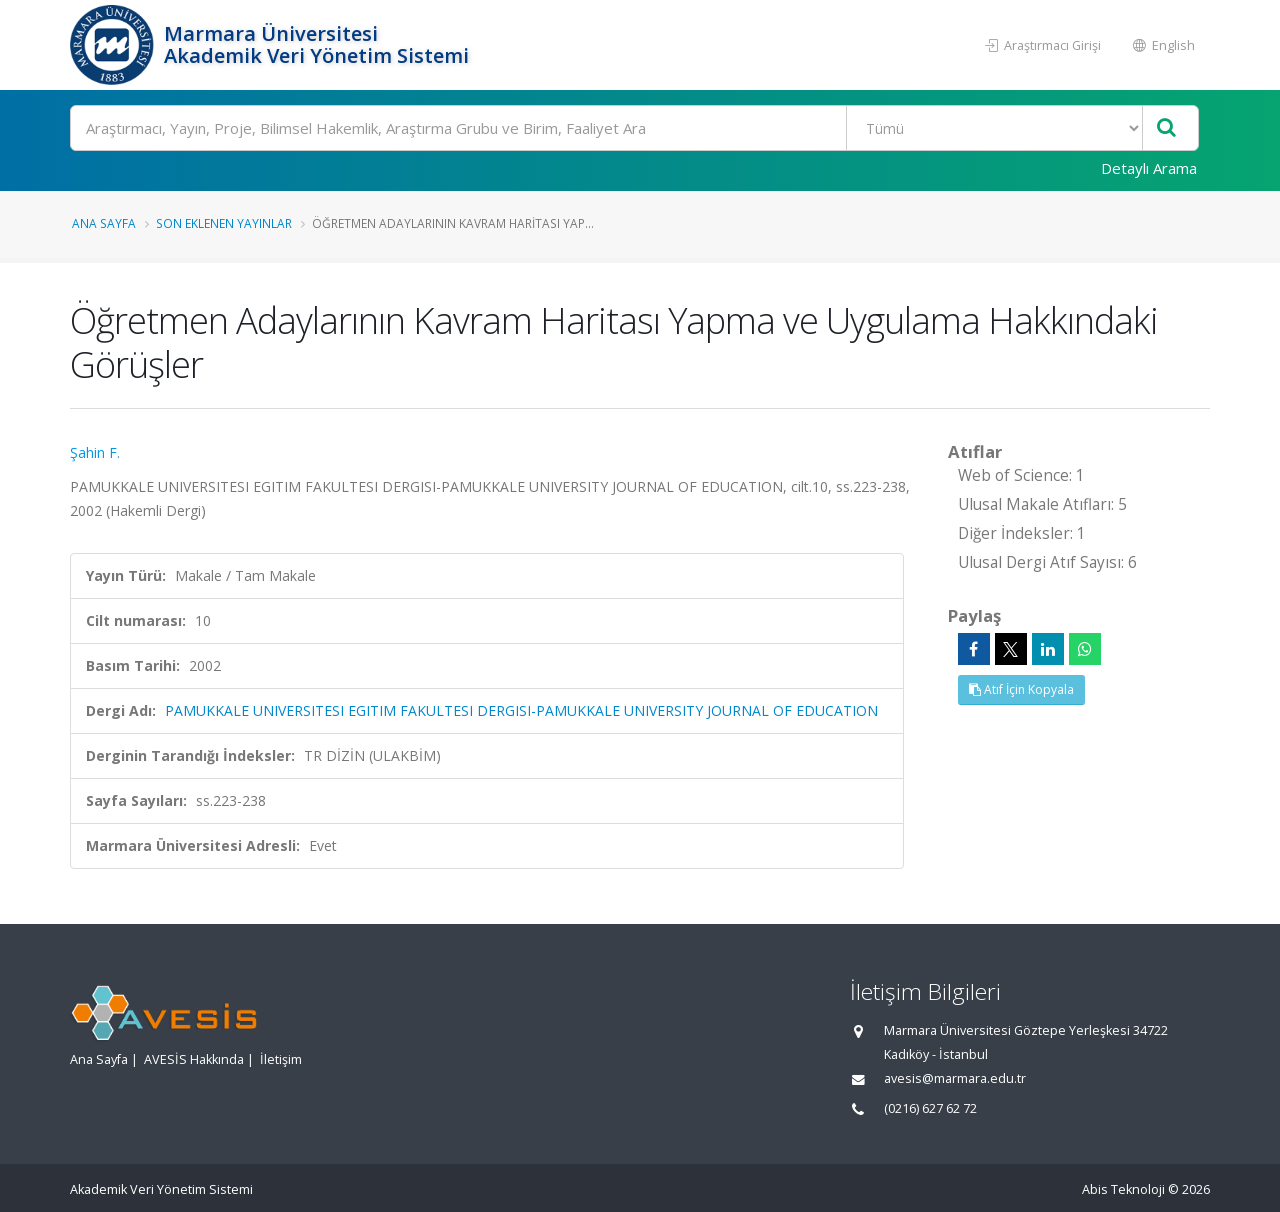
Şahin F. (95, 452)
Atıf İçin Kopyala (1021, 689)
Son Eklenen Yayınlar (224, 223)
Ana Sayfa (104, 223)
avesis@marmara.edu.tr (955, 1078)
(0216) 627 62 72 (930, 1108)
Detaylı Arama (1149, 168)
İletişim (281, 1059)
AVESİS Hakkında (194, 1059)
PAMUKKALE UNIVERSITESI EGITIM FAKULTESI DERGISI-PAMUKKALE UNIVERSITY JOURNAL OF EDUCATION (521, 710)
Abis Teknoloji (1123, 1189)
